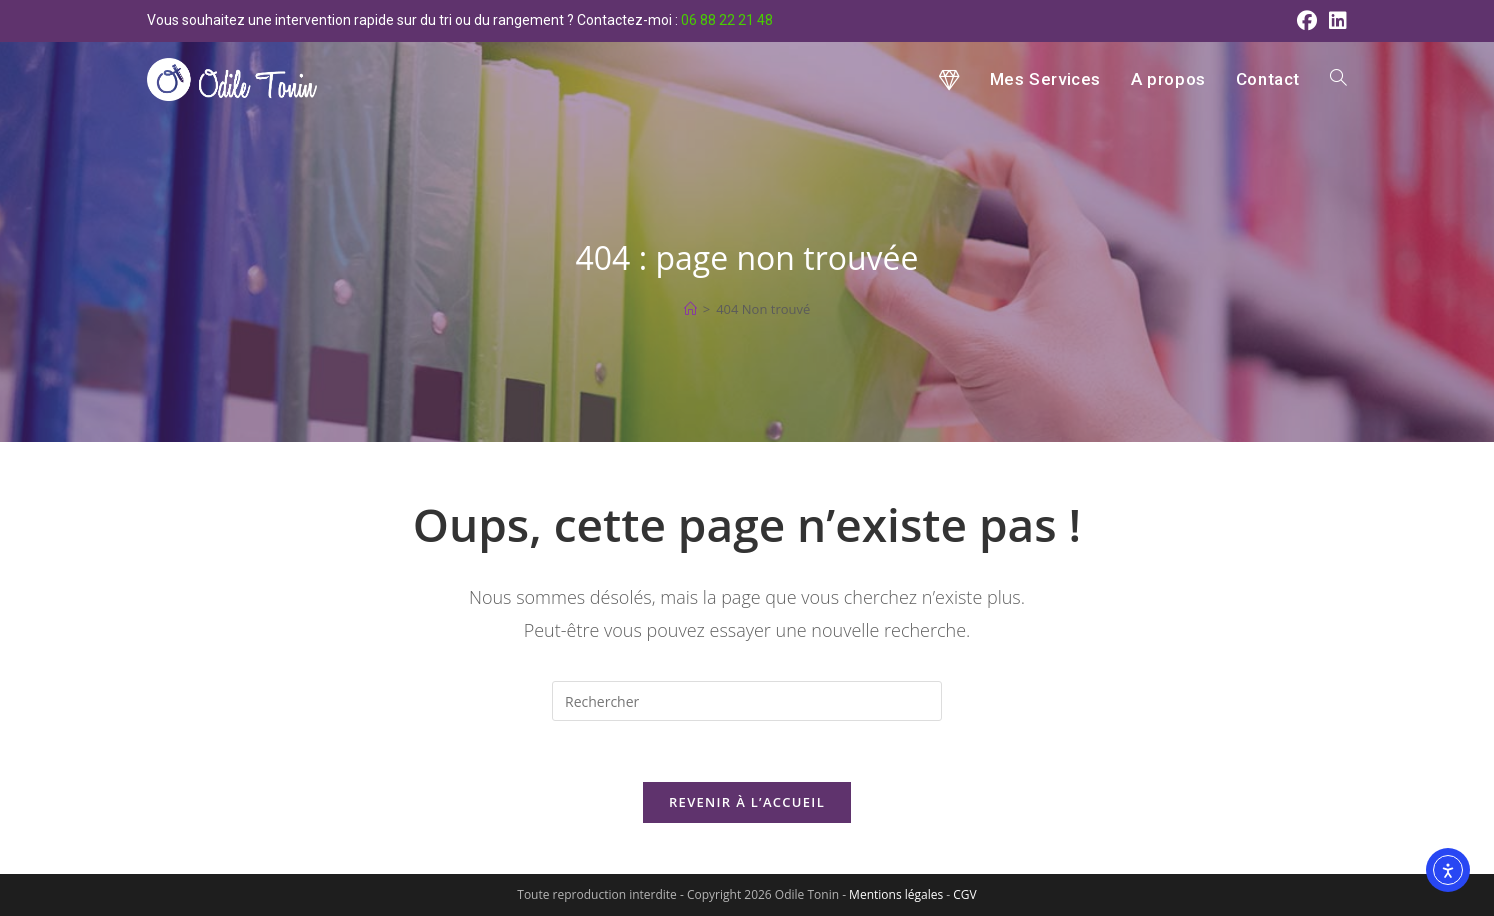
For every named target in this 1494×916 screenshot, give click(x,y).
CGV (964, 894)
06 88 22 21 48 (727, 20)
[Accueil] (690, 309)
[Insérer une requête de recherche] (747, 701)
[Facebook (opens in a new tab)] (1307, 21)
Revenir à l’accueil (747, 802)
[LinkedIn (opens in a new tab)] (1335, 21)
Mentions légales (896, 894)
